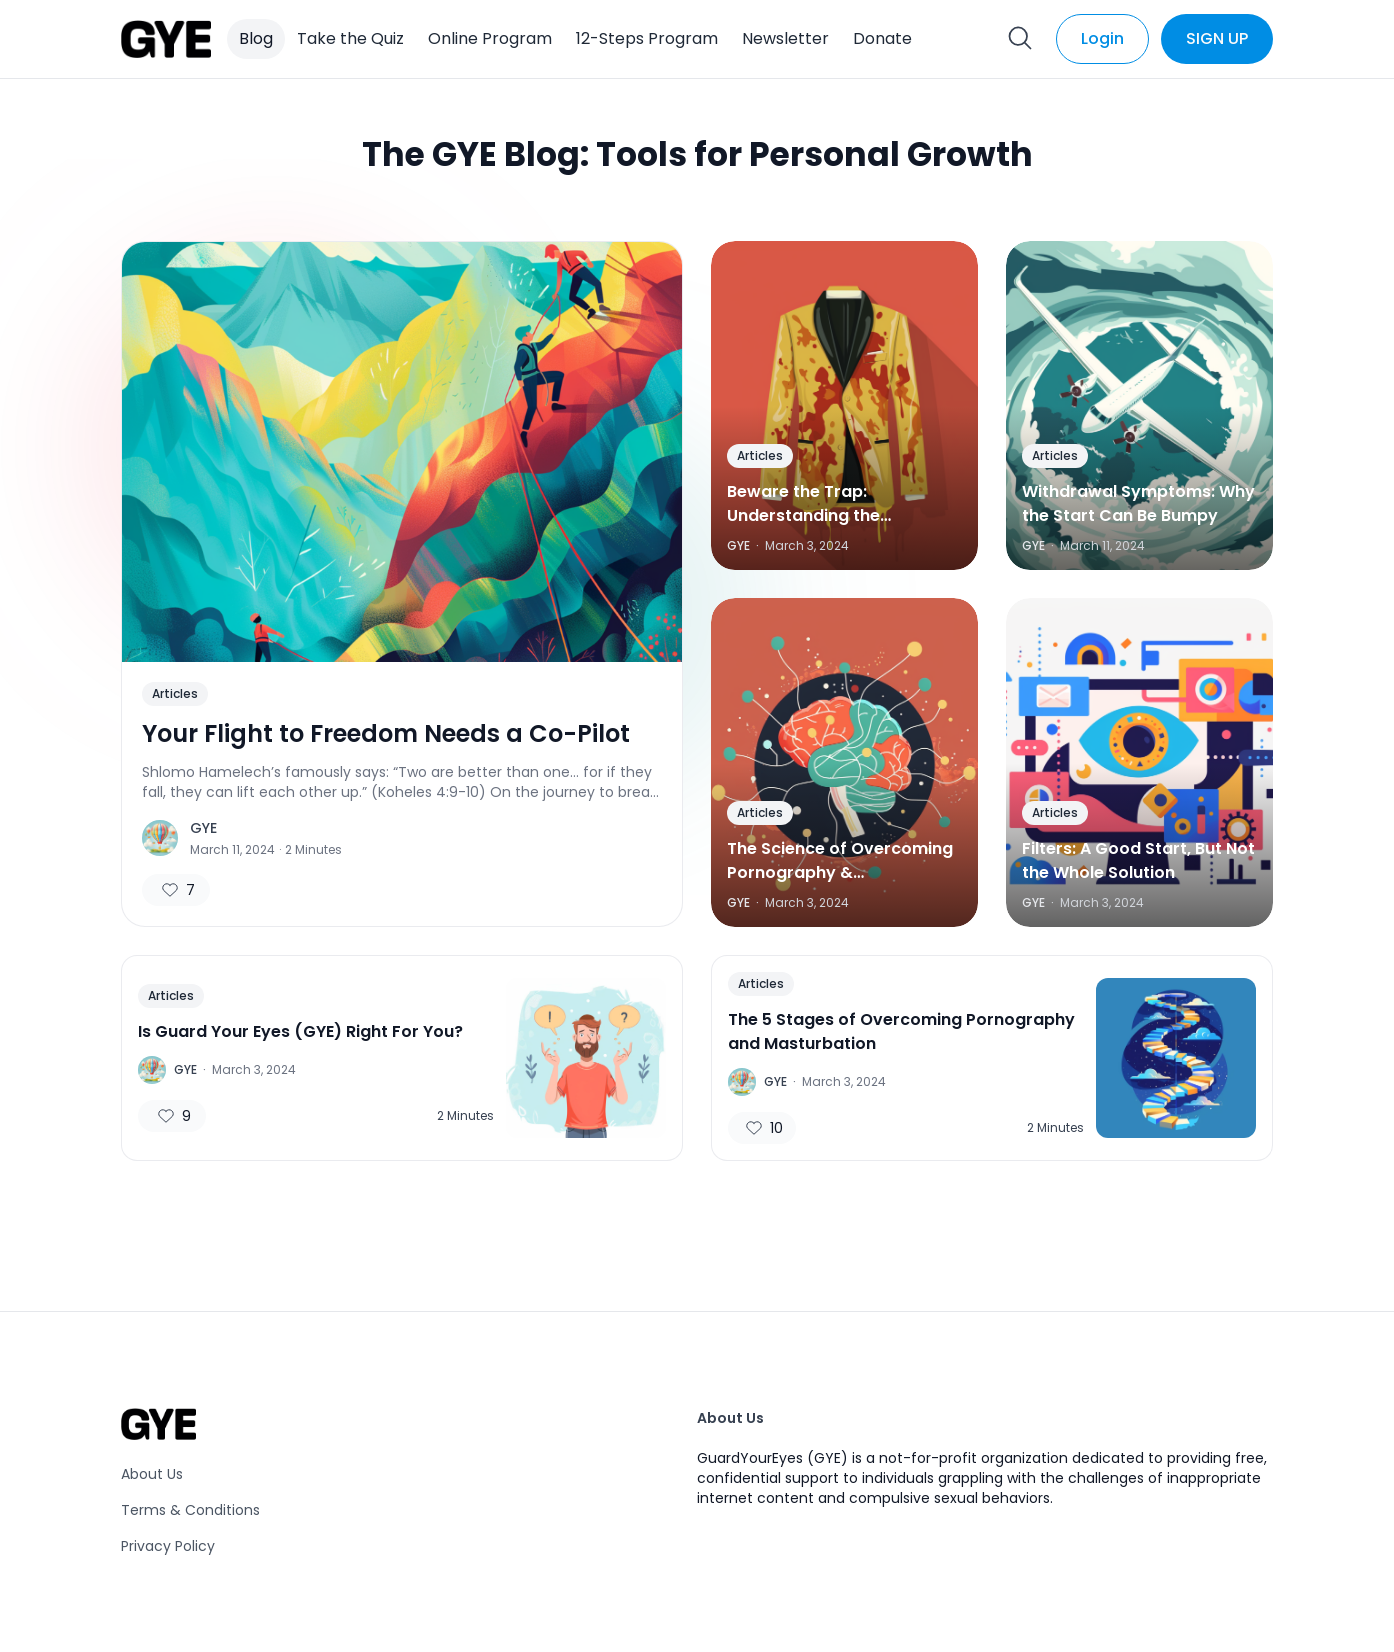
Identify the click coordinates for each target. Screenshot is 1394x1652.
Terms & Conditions (190, 1510)
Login (1102, 38)
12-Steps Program (647, 38)
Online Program (490, 38)
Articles (175, 693)
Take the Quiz (350, 38)
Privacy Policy (168, 1546)
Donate (882, 38)
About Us (152, 1474)
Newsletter (785, 38)
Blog (256, 38)
